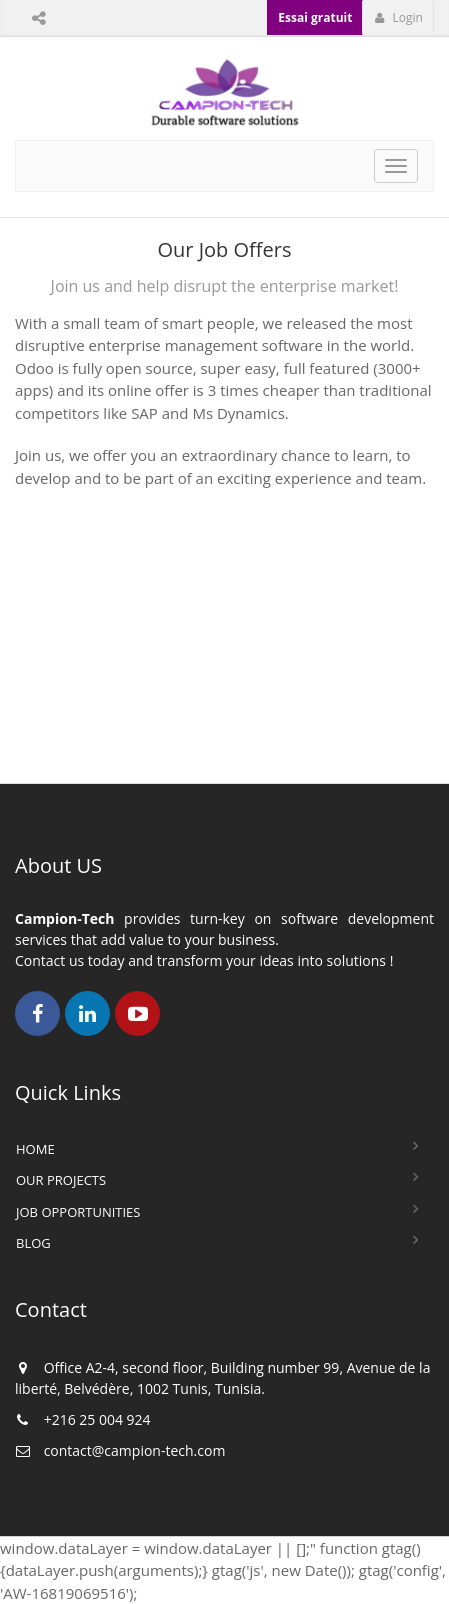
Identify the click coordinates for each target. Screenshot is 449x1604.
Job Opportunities (78, 1212)
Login (398, 17)
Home (35, 1149)
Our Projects (61, 1180)
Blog (33, 1243)
